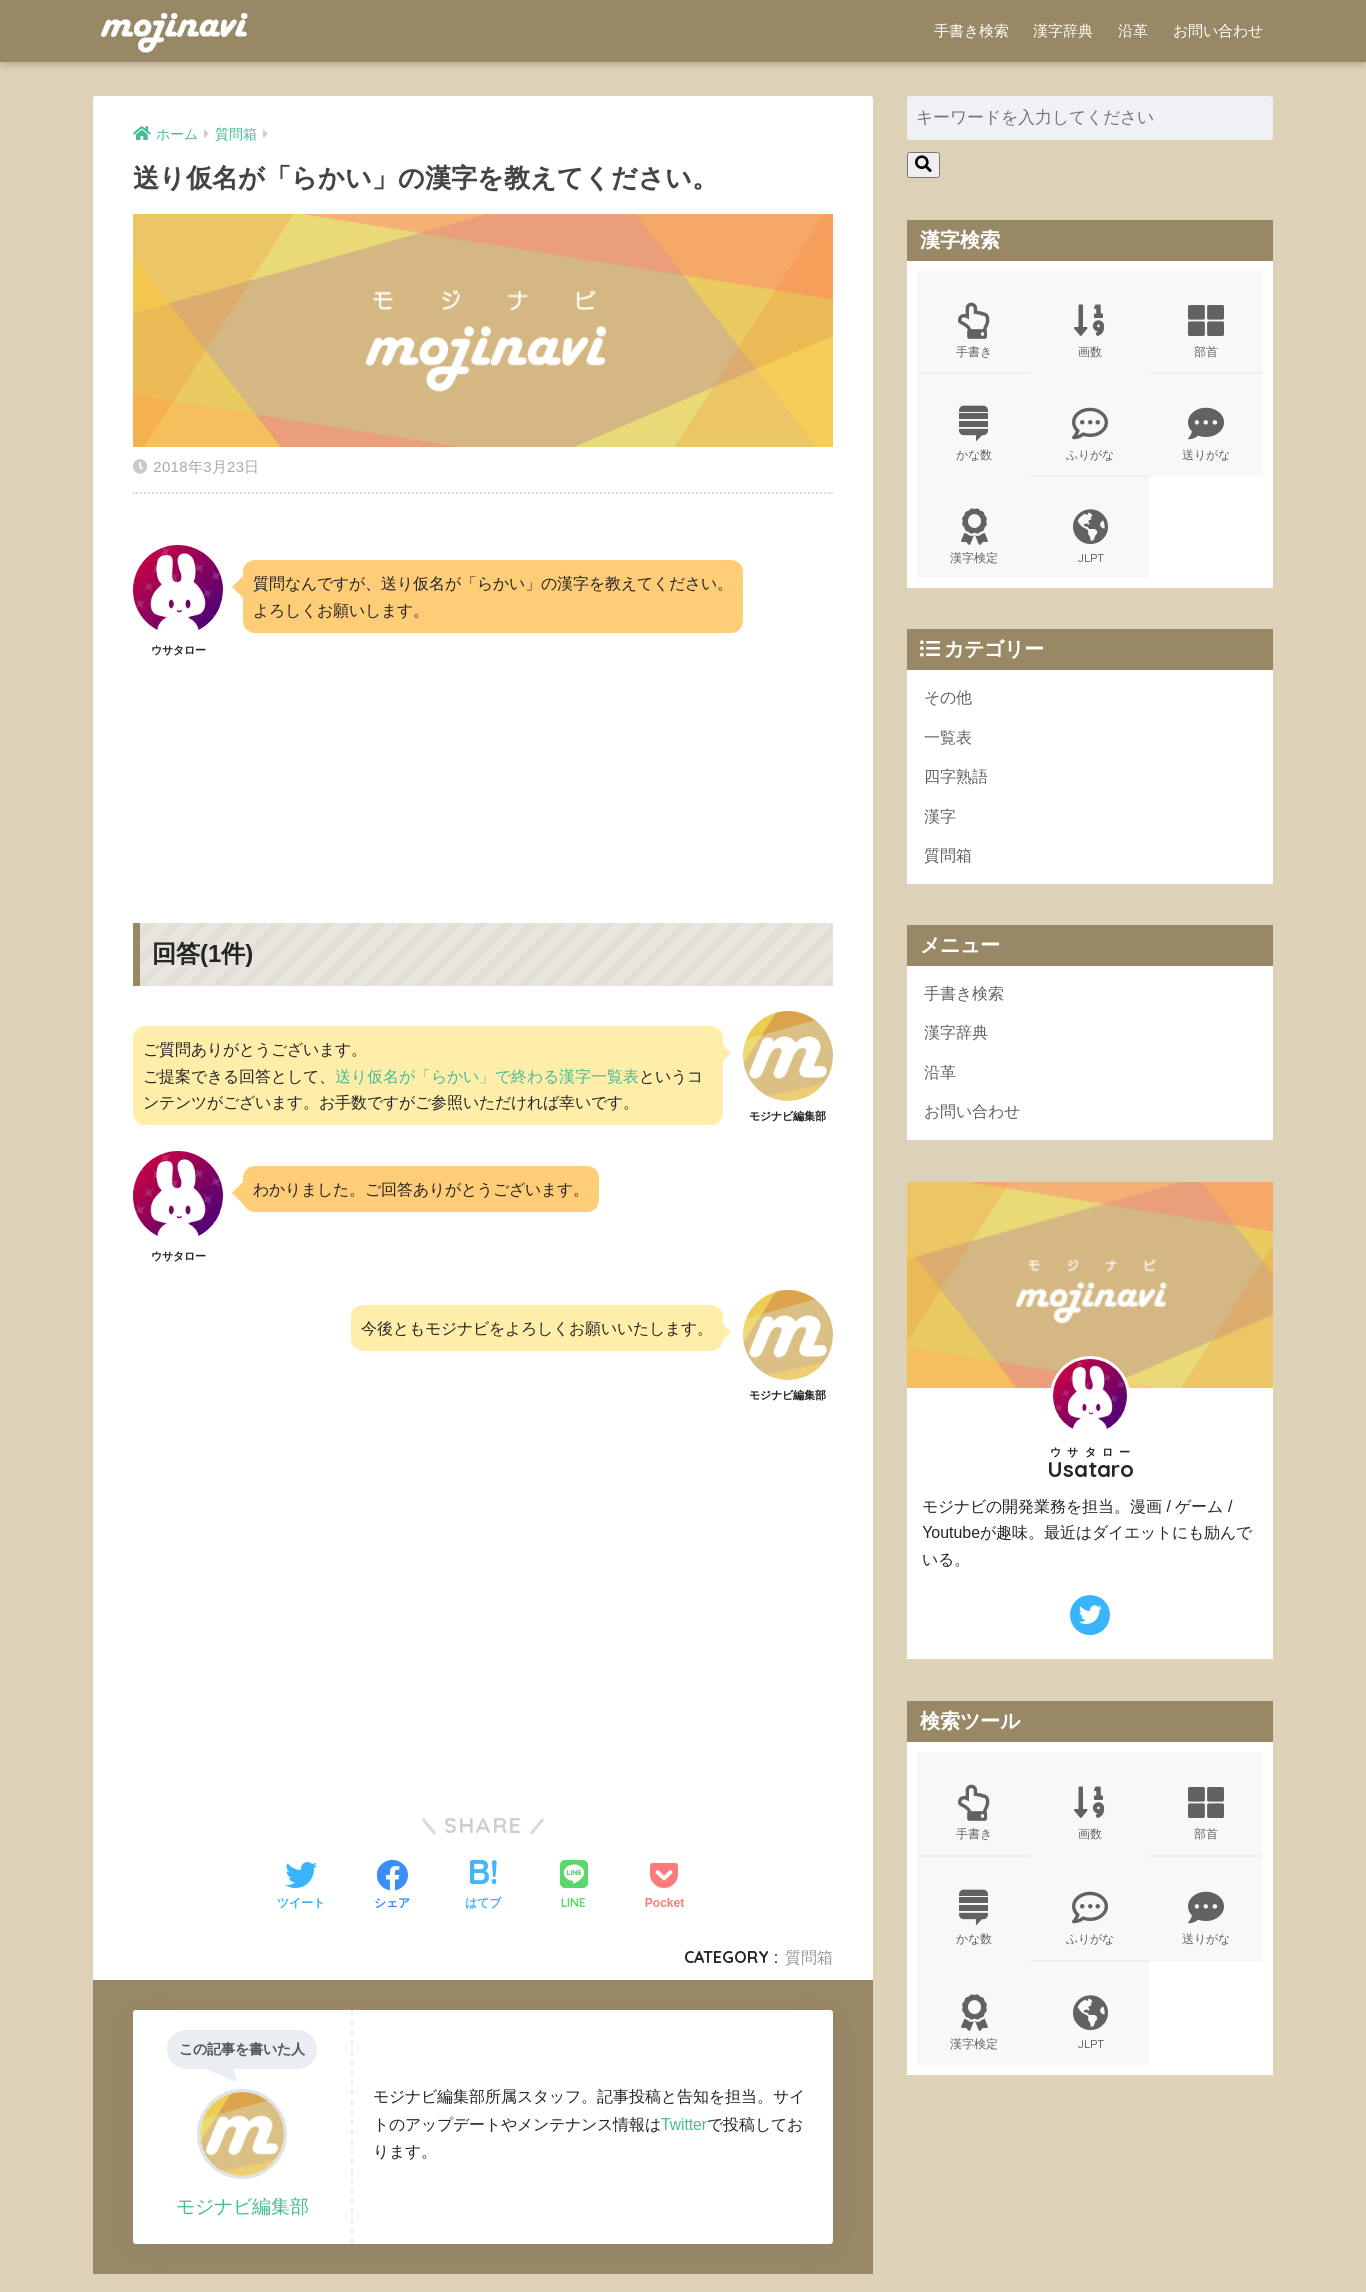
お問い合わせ (1218, 30)
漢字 (941, 825)
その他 (949, 703)
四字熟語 (958, 784)
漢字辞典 (1063, 30)
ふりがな (1090, 437)
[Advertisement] (483, 768)
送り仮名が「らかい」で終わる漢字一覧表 (487, 1070)
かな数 (974, 437)
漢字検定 (974, 542)
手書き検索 (971, 30)
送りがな (1206, 437)
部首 (1206, 332)
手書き (974, 332)
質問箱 (809, 1951)
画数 (1090, 332)
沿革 (1133, 30)
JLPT (1090, 542)
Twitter (685, 2118)
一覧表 (949, 744)
